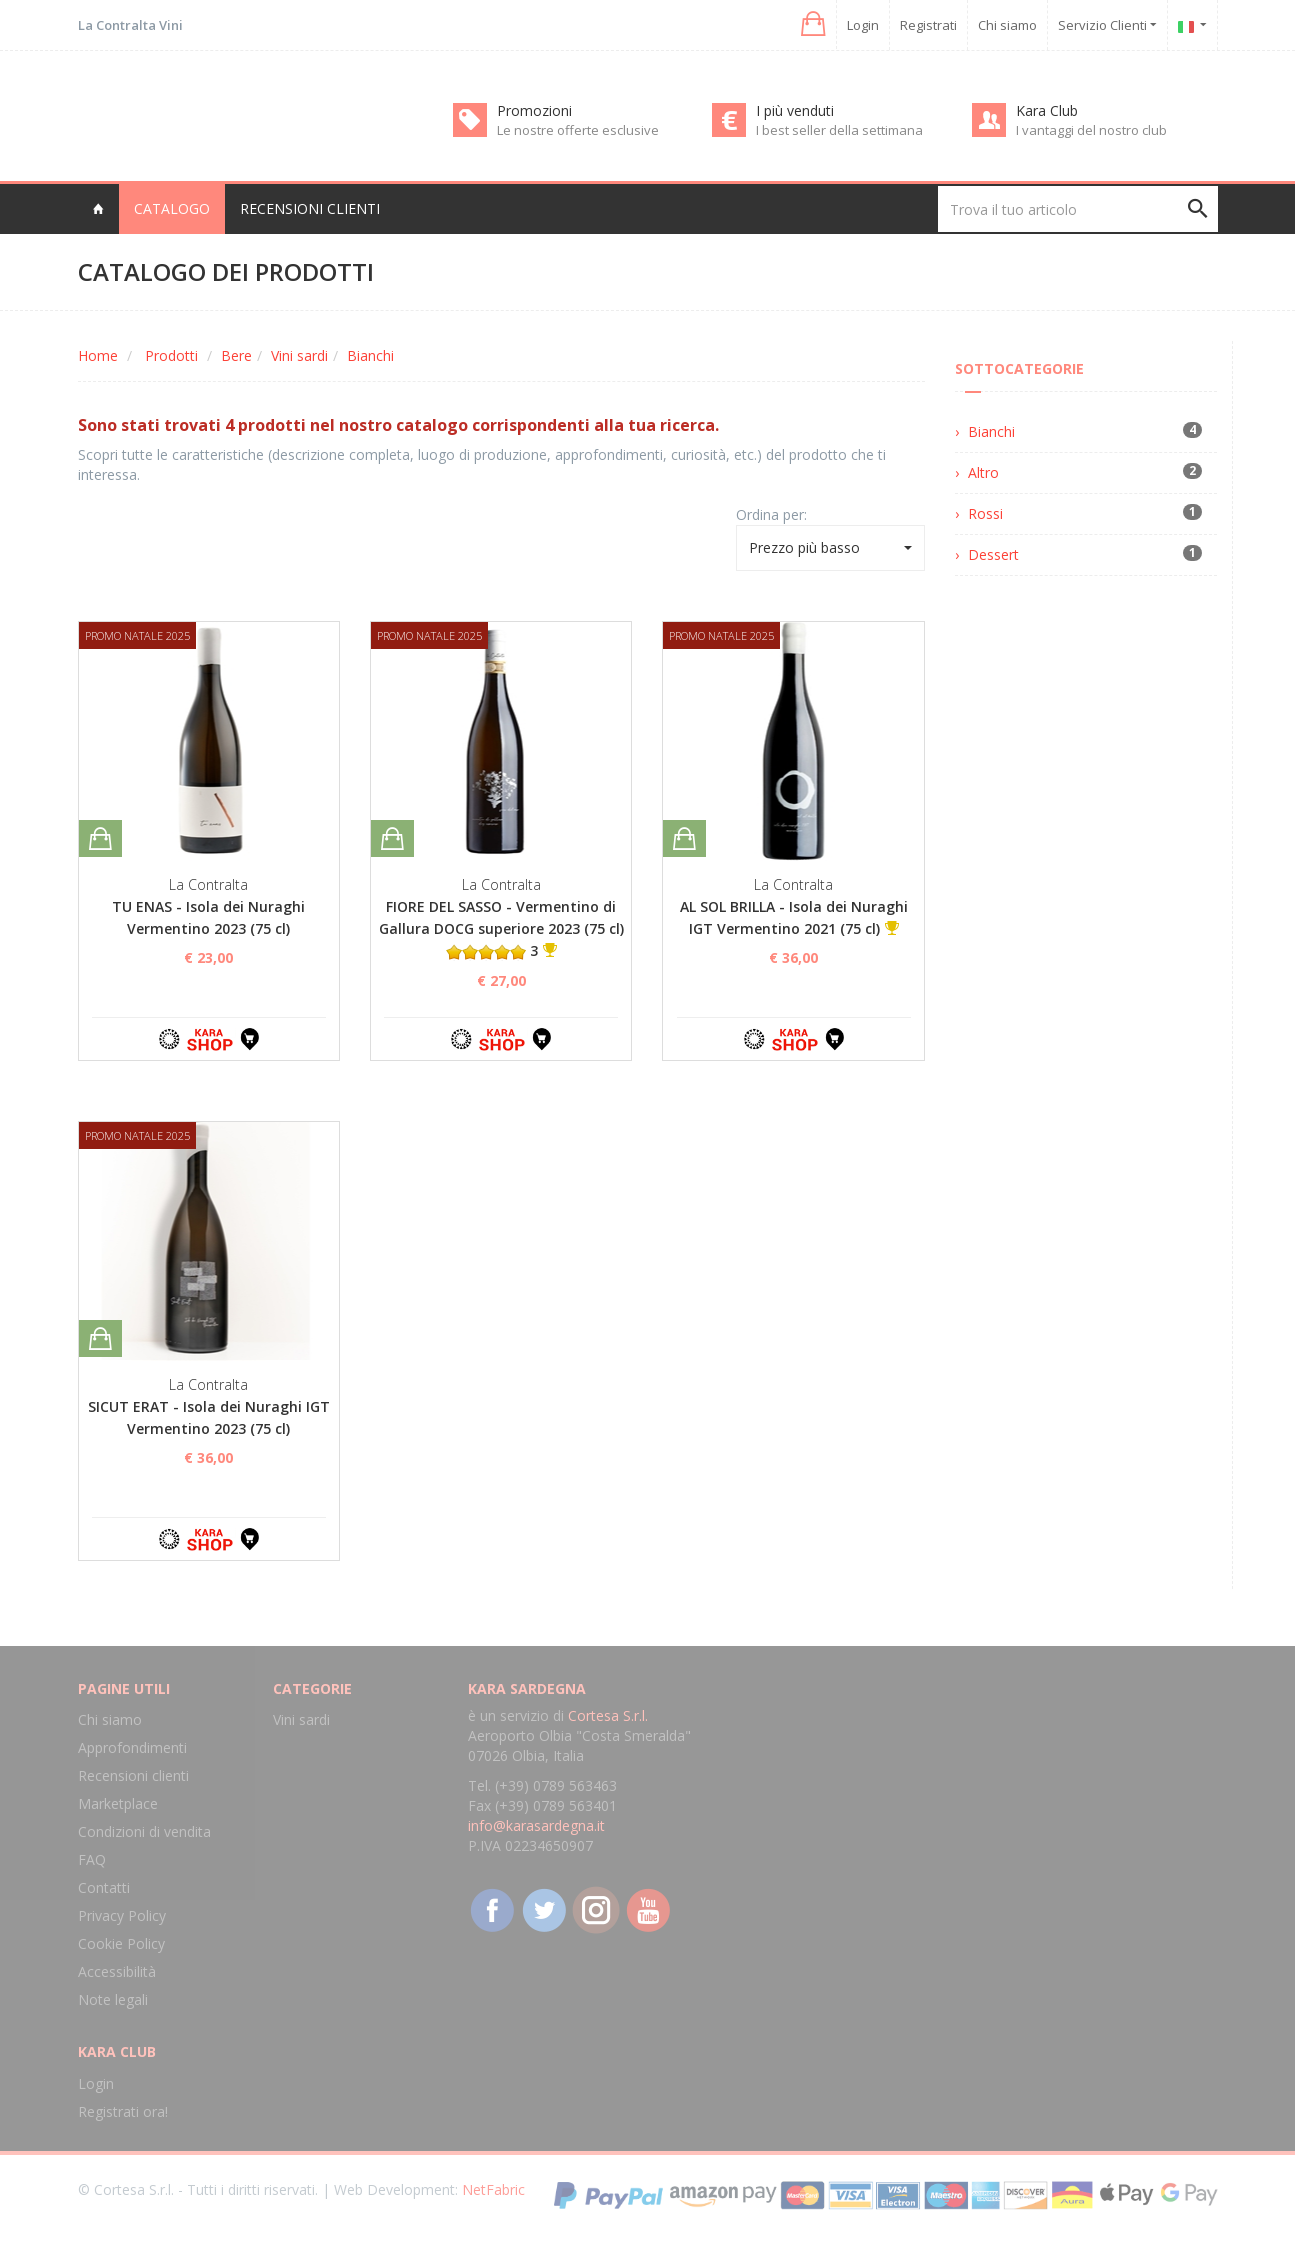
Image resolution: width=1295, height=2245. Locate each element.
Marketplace (118, 1803)
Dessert (993, 554)
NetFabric (493, 2189)
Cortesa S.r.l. (608, 1715)
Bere (236, 355)
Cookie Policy (121, 1943)
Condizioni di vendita (144, 1831)
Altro (983, 472)
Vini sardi (299, 355)
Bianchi (370, 355)
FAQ (92, 1859)
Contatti (104, 1887)
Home (98, 355)
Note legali (113, 1999)
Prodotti (171, 355)
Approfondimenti (132, 1747)
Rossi (985, 513)
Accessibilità (117, 1971)
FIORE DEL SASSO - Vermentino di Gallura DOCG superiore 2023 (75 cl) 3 (501, 928)
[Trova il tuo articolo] (1078, 209)
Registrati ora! (123, 2111)
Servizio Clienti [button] (1107, 25)
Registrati (928, 25)
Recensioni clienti (310, 208)
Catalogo (172, 208)
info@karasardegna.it (536, 1825)
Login (863, 25)
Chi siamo (1007, 25)
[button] (811, 24)
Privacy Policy (122, 1915)
